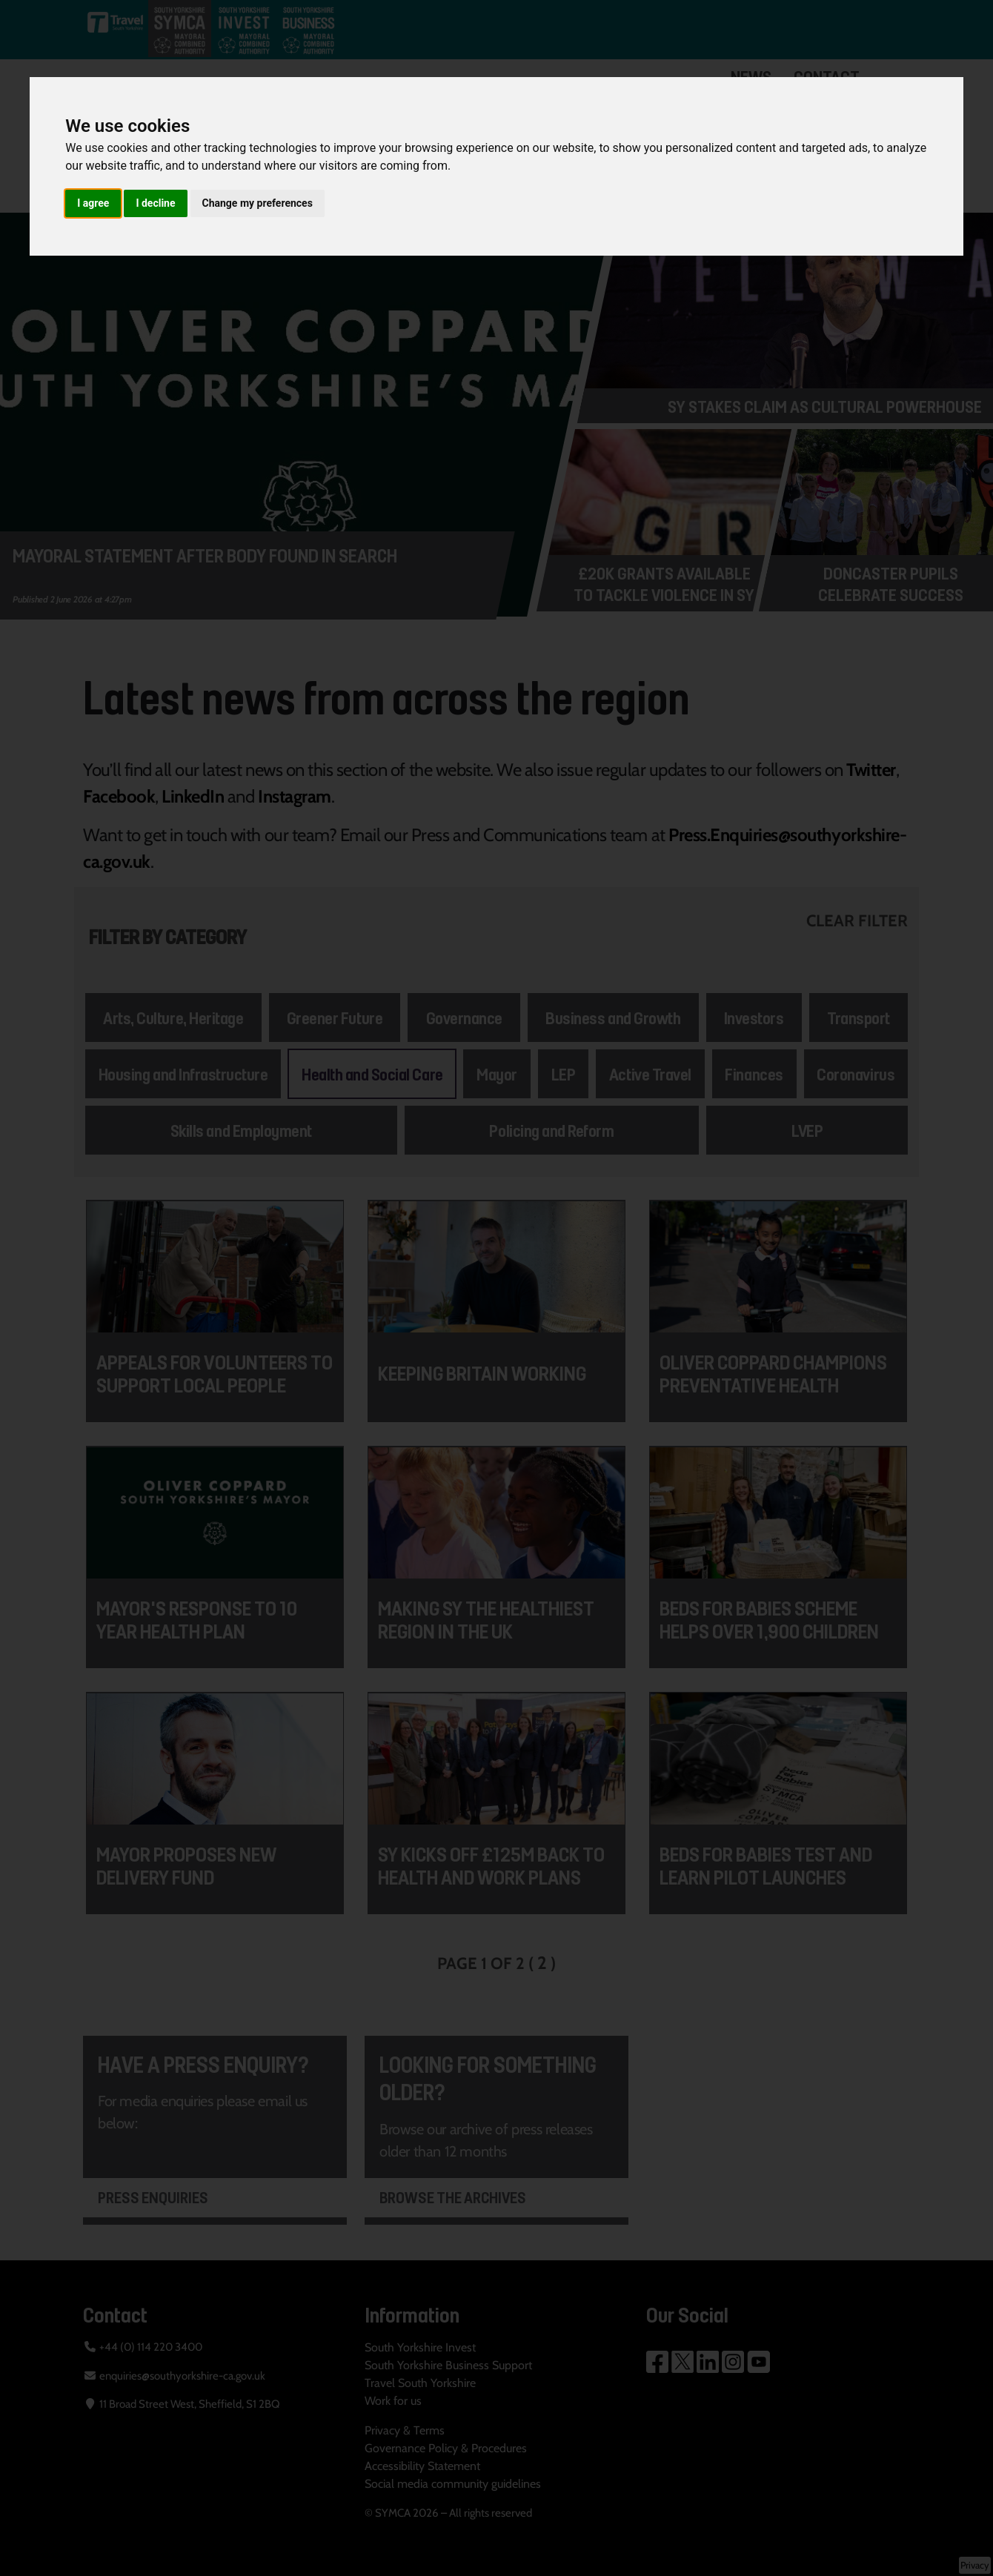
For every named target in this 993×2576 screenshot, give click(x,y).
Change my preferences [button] (257, 203)
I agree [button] (93, 203)
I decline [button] (155, 203)
